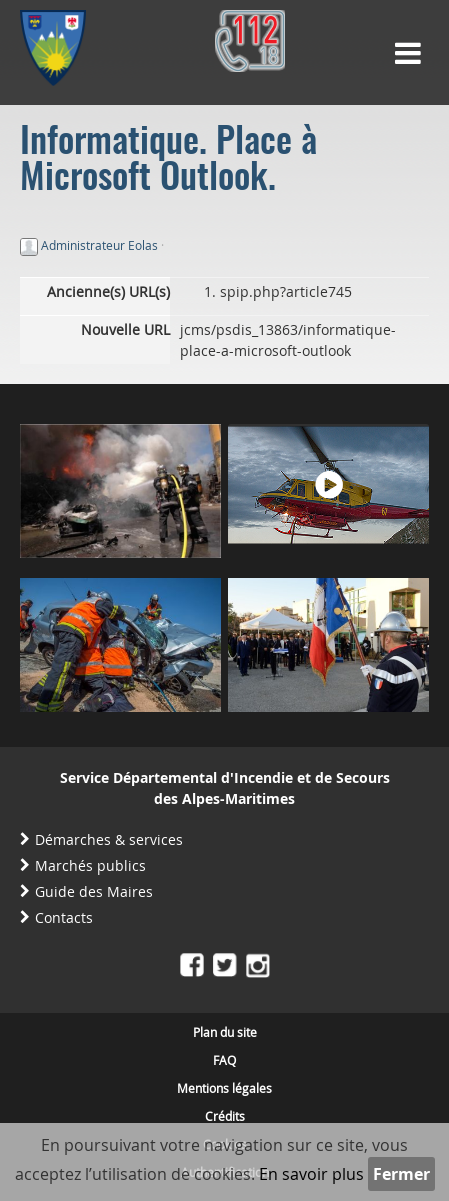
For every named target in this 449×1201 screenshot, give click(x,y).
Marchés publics (90, 865)
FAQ (224, 1060)
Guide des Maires (94, 891)
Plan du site (225, 1032)
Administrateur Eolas (99, 245)
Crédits (225, 1116)
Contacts (64, 917)
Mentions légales (224, 1088)
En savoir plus (311, 1174)
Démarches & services (109, 839)
